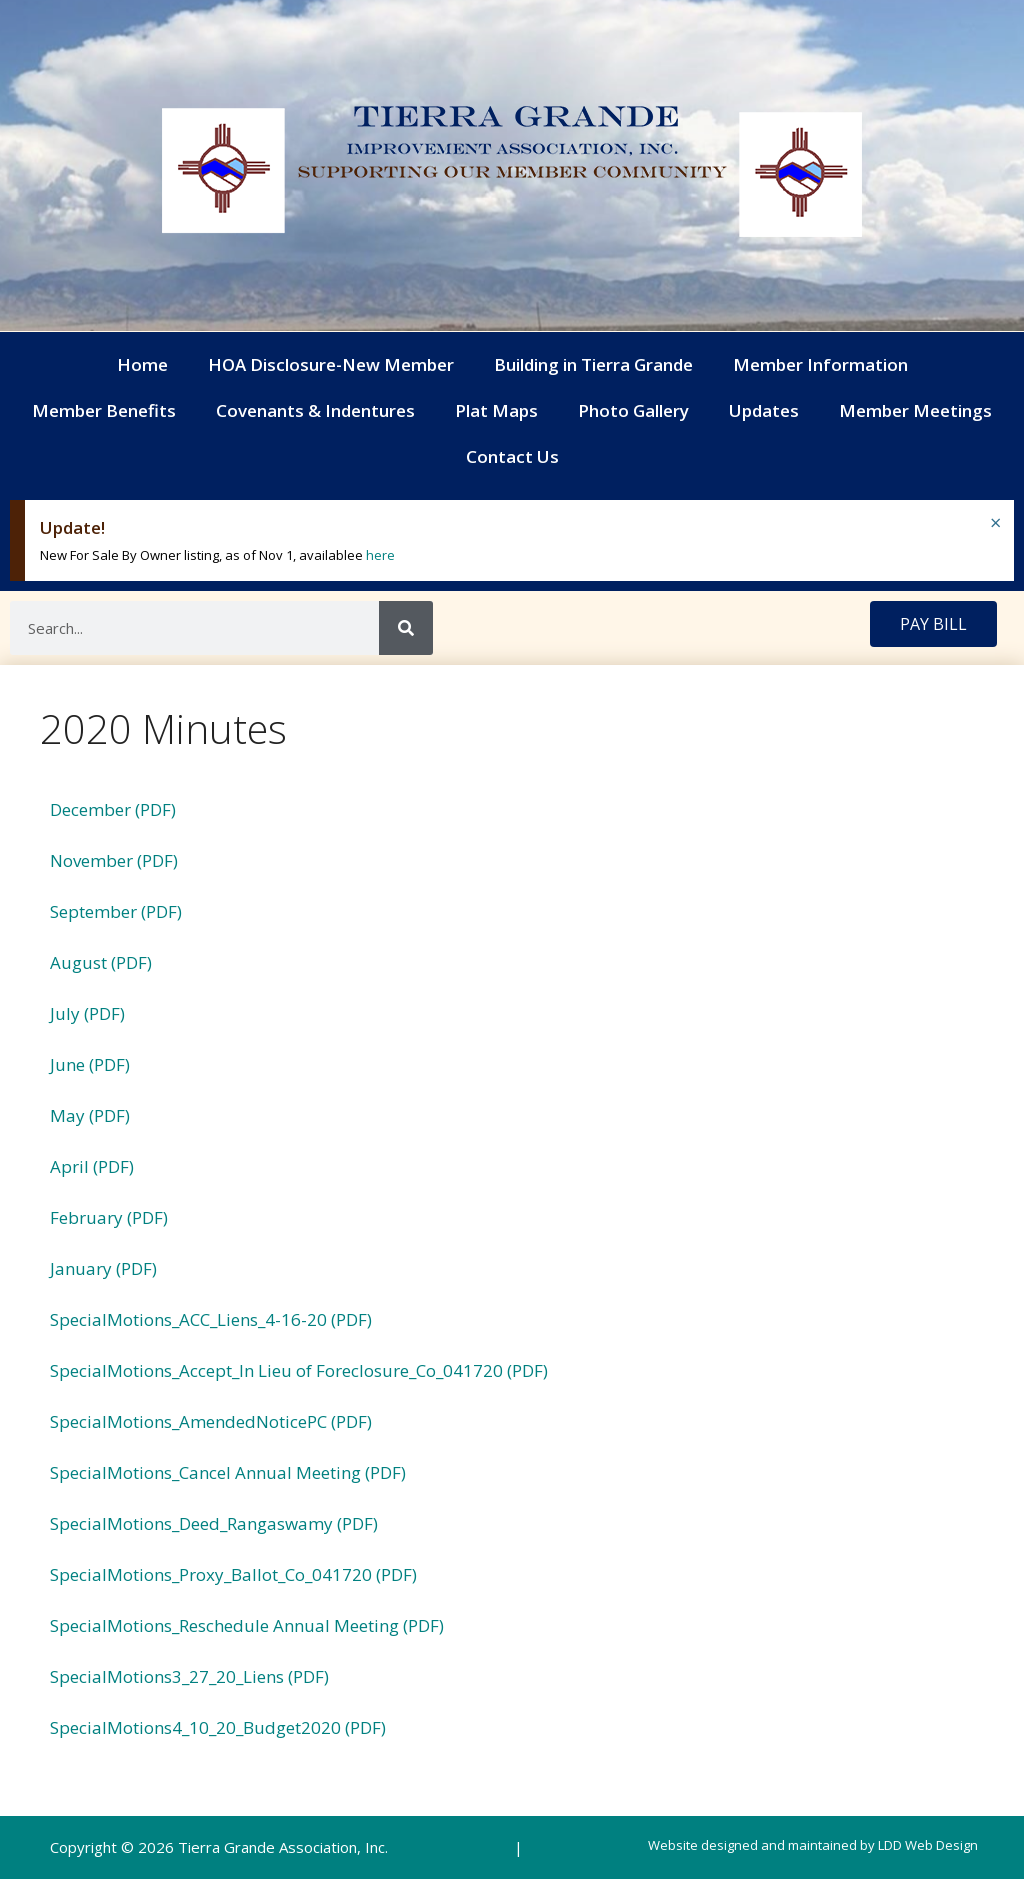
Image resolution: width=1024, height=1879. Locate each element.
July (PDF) (87, 1013)
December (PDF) (113, 809)
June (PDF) (90, 1064)
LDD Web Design (928, 1845)
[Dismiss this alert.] (995, 523)
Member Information (820, 364)
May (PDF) (90, 1115)
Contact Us (512, 456)
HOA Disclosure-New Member (331, 364)
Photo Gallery (633, 410)
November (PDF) (114, 860)
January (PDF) (103, 1268)
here (380, 555)
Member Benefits (104, 410)
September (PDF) (116, 911)
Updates (764, 410)
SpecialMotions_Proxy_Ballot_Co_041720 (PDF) (233, 1574)
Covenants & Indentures (315, 410)
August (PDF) (101, 962)
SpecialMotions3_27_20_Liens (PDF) (189, 1676)
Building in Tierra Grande (593, 364)
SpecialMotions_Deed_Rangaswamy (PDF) (214, 1523)
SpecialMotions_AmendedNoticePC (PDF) (211, 1421)
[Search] (406, 628)
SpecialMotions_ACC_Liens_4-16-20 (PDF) (211, 1319)
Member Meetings (915, 410)
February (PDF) (109, 1217)
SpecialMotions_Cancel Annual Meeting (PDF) (228, 1472)
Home (142, 364)
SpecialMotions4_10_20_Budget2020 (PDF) (218, 1727)
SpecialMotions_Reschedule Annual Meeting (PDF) (247, 1625)
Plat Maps (496, 410)
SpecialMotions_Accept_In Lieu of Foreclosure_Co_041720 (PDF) (299, 1370)
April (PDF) (92, 1166)
